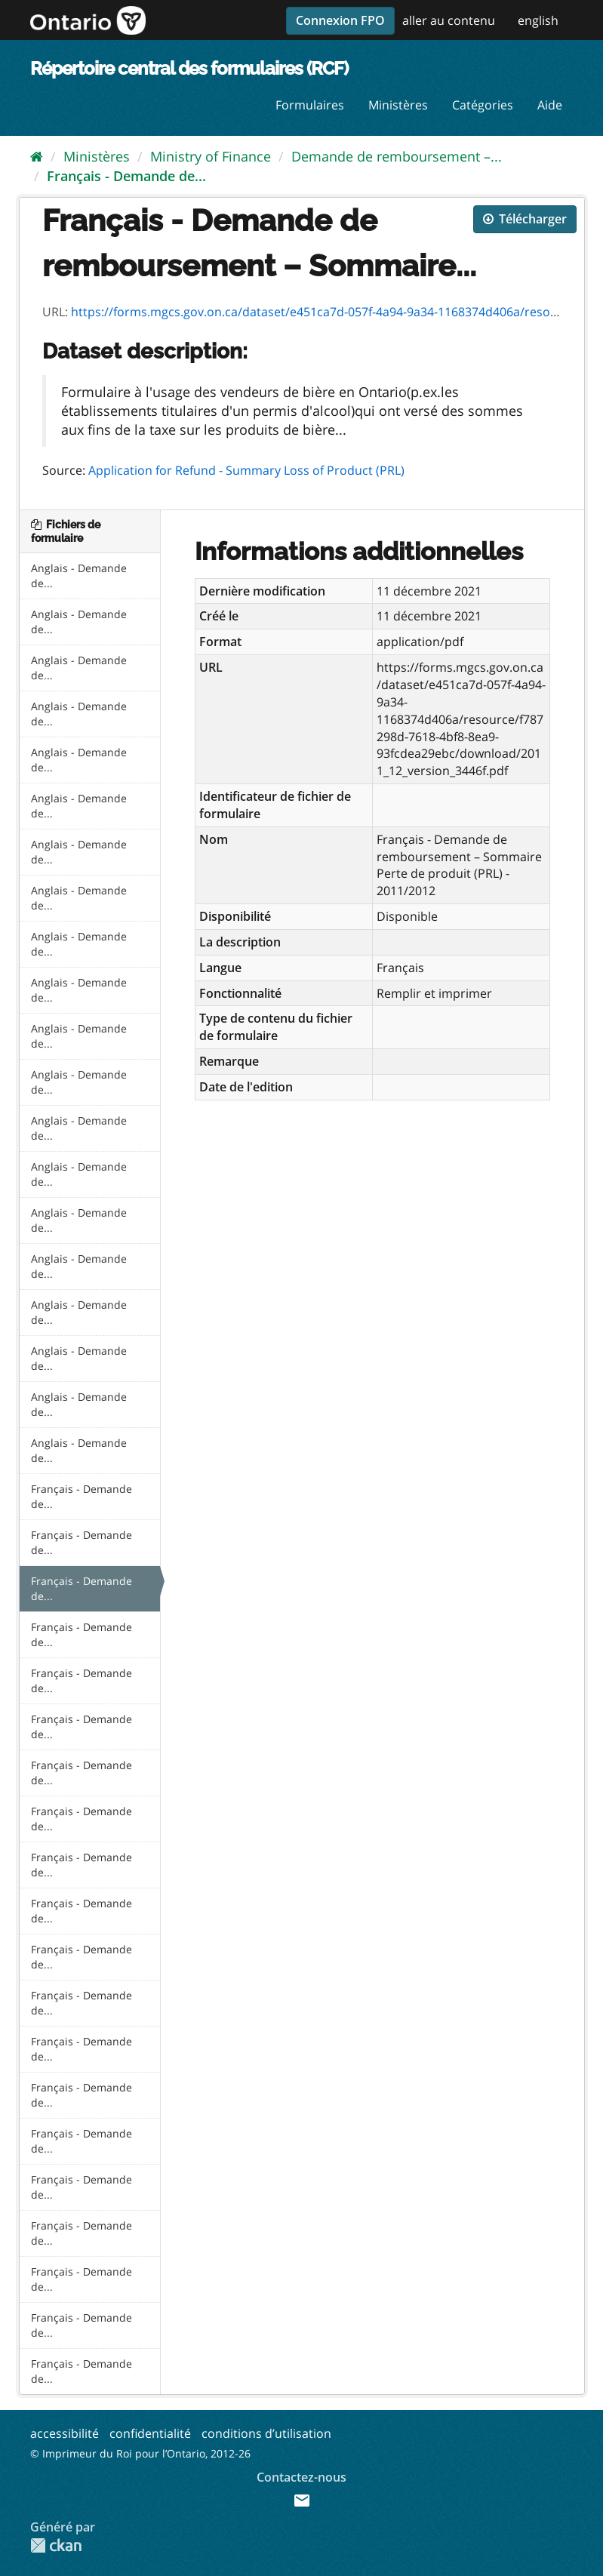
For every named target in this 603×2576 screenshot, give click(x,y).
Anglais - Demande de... (79, 575)
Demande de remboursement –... (396, 156)
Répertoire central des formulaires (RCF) (189, 68)
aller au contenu (448, 20)
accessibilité (64, 2433)
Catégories (482, 105)
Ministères (398, 105)
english (538, 20)
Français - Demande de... (126, 176)
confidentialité (150, 2433)
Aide (549, 105)
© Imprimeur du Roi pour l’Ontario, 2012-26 (140, 2453)
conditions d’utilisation (266, 2433)
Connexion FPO (340, 20)
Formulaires (309, 105)
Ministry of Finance (210, 156)
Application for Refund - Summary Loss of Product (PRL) (246, 470)
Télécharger (525, 219)
